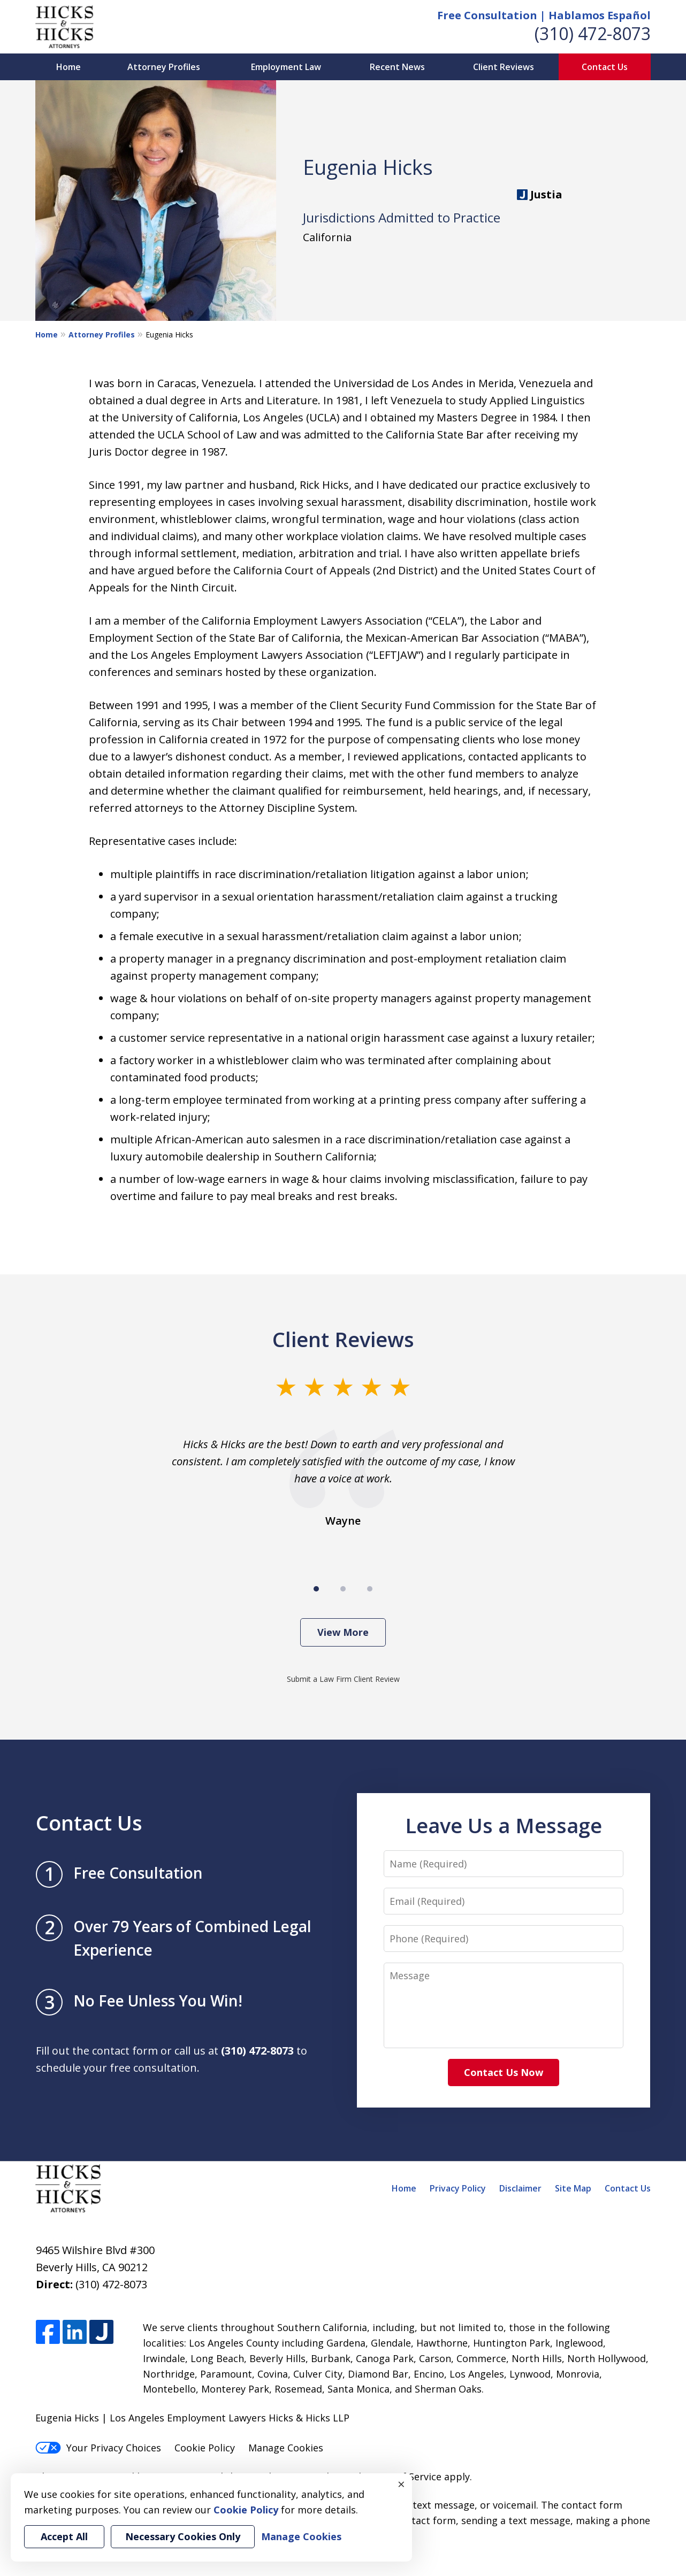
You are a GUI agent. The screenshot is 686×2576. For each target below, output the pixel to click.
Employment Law (286, 67)
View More (343, 1632)
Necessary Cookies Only (182, 2536)
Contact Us (605, 67)
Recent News (397, 67)
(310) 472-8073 (593, 33)
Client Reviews (503, 67)
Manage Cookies (285, 2447)
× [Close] (401, 2484)
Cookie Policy (204, 2447)
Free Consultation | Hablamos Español (544, 15)
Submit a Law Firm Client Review (343, 1679)
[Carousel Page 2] (343, 1588)
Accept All (64, 2536)
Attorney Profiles (163, 67)
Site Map (573, 2188)
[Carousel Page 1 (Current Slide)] (316, 1588)
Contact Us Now (503, 2072)
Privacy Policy (458, 2188)
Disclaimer (520, 2188)
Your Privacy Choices (98, 2447)
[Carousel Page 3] (369, 1588)
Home (68, 67)
